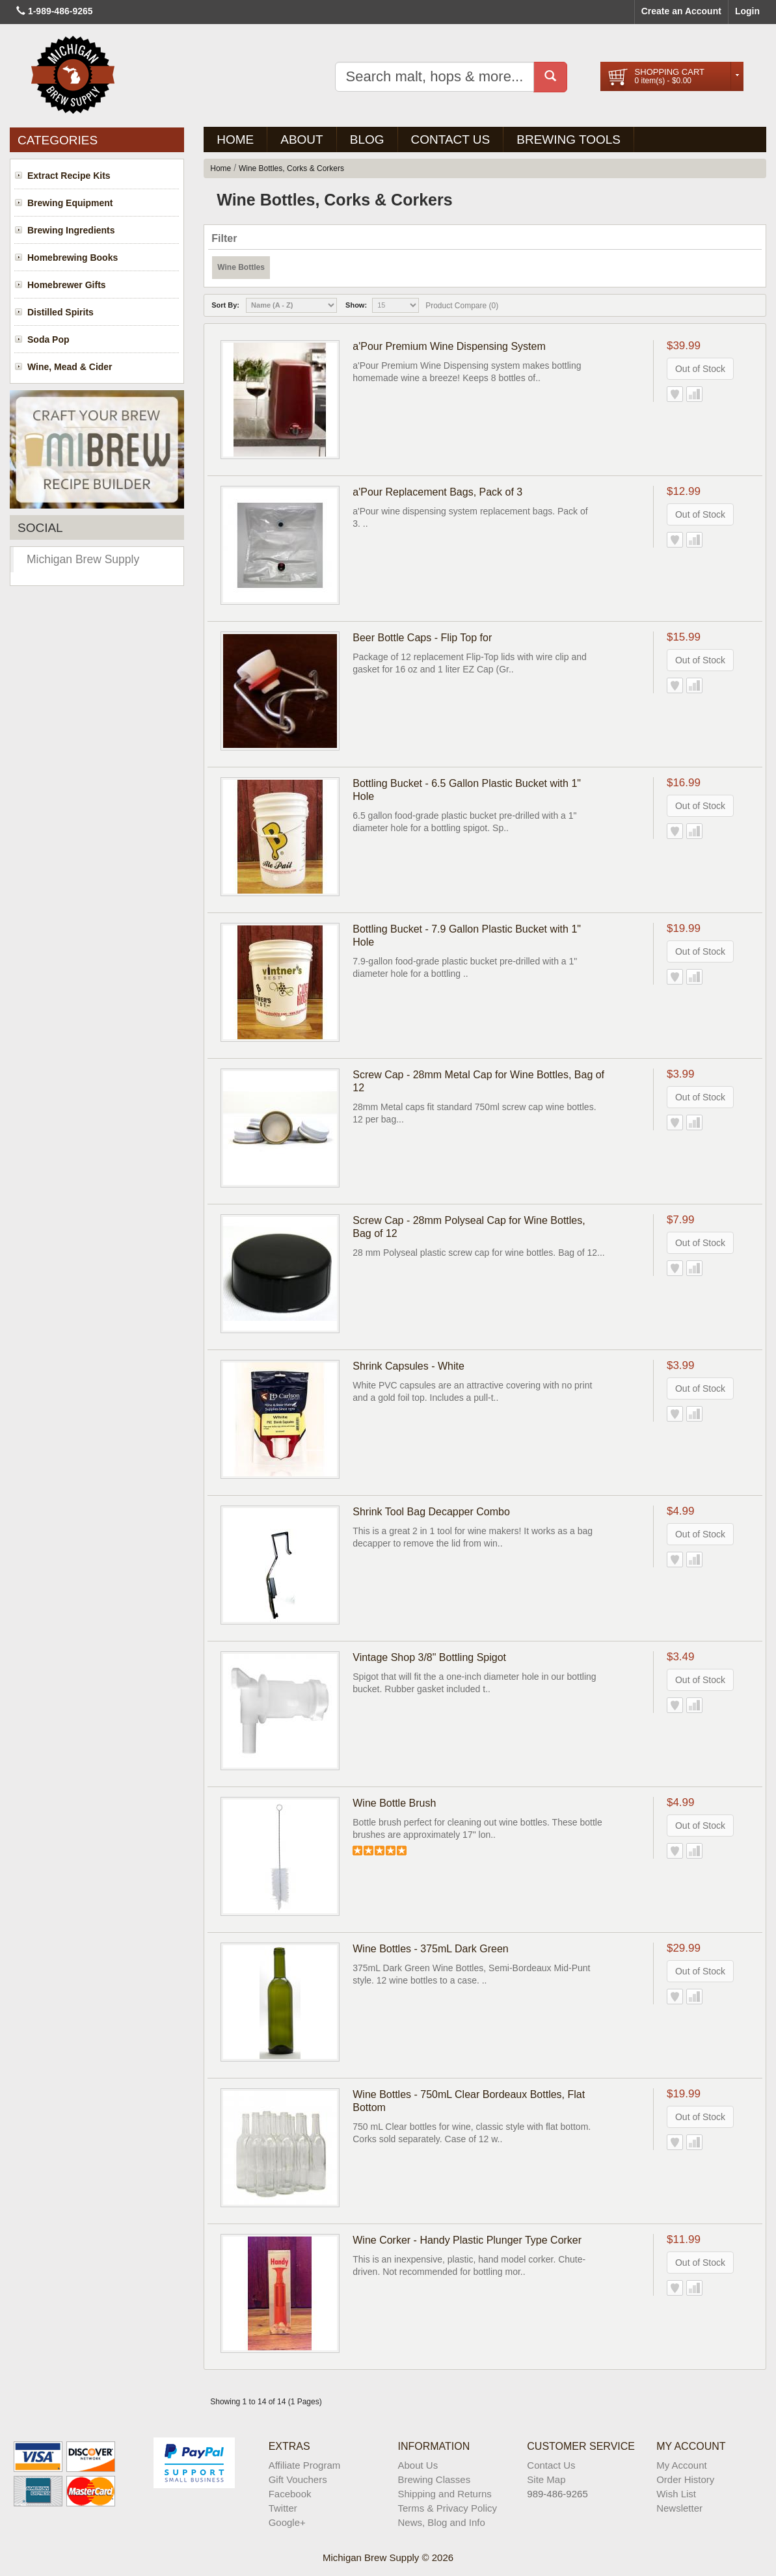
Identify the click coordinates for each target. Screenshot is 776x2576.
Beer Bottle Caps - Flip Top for (422, 637)
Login (747, 11)
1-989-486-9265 (60, 11)
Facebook (290, 2493)
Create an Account (681, 11)
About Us (417, 2465)
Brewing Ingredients (71, 230)
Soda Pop (48, 339)
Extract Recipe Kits (69, 175)
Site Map (546, 2479)
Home (235, 139)
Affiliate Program (305, 2465)
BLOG (367, 139)
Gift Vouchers (298, 2479)
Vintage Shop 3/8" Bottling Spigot (429, 1657)
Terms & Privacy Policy (447, 2508)
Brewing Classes (433, 2479)
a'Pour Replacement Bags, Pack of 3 (437, 492)
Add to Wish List (675, 394)
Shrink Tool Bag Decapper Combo (431, 1511)
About (301, 139)
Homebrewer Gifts (66, 285)
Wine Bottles (241, 267)
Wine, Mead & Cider (70, 367)
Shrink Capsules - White (408, 1366)
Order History (685, 2479)
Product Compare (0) (461, 305)
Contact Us (450, 139)
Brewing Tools (568, 139)
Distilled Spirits (60, 312)
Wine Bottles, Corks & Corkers (291, 168)
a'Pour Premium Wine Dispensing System (449, 346)
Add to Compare (694, 394)
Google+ (287, 2522)
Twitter (283, 2508)
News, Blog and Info (441, 2522)
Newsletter (679, 2508)
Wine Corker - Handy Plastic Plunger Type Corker (467, 2240)
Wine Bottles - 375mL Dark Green (431, 1948)
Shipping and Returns (444, 2493)
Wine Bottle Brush (394, 1803)
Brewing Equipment (70, 203)
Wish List (676, 2493)
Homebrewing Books (72, 257)
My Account (681, 2465)
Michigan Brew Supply (83, 559)
